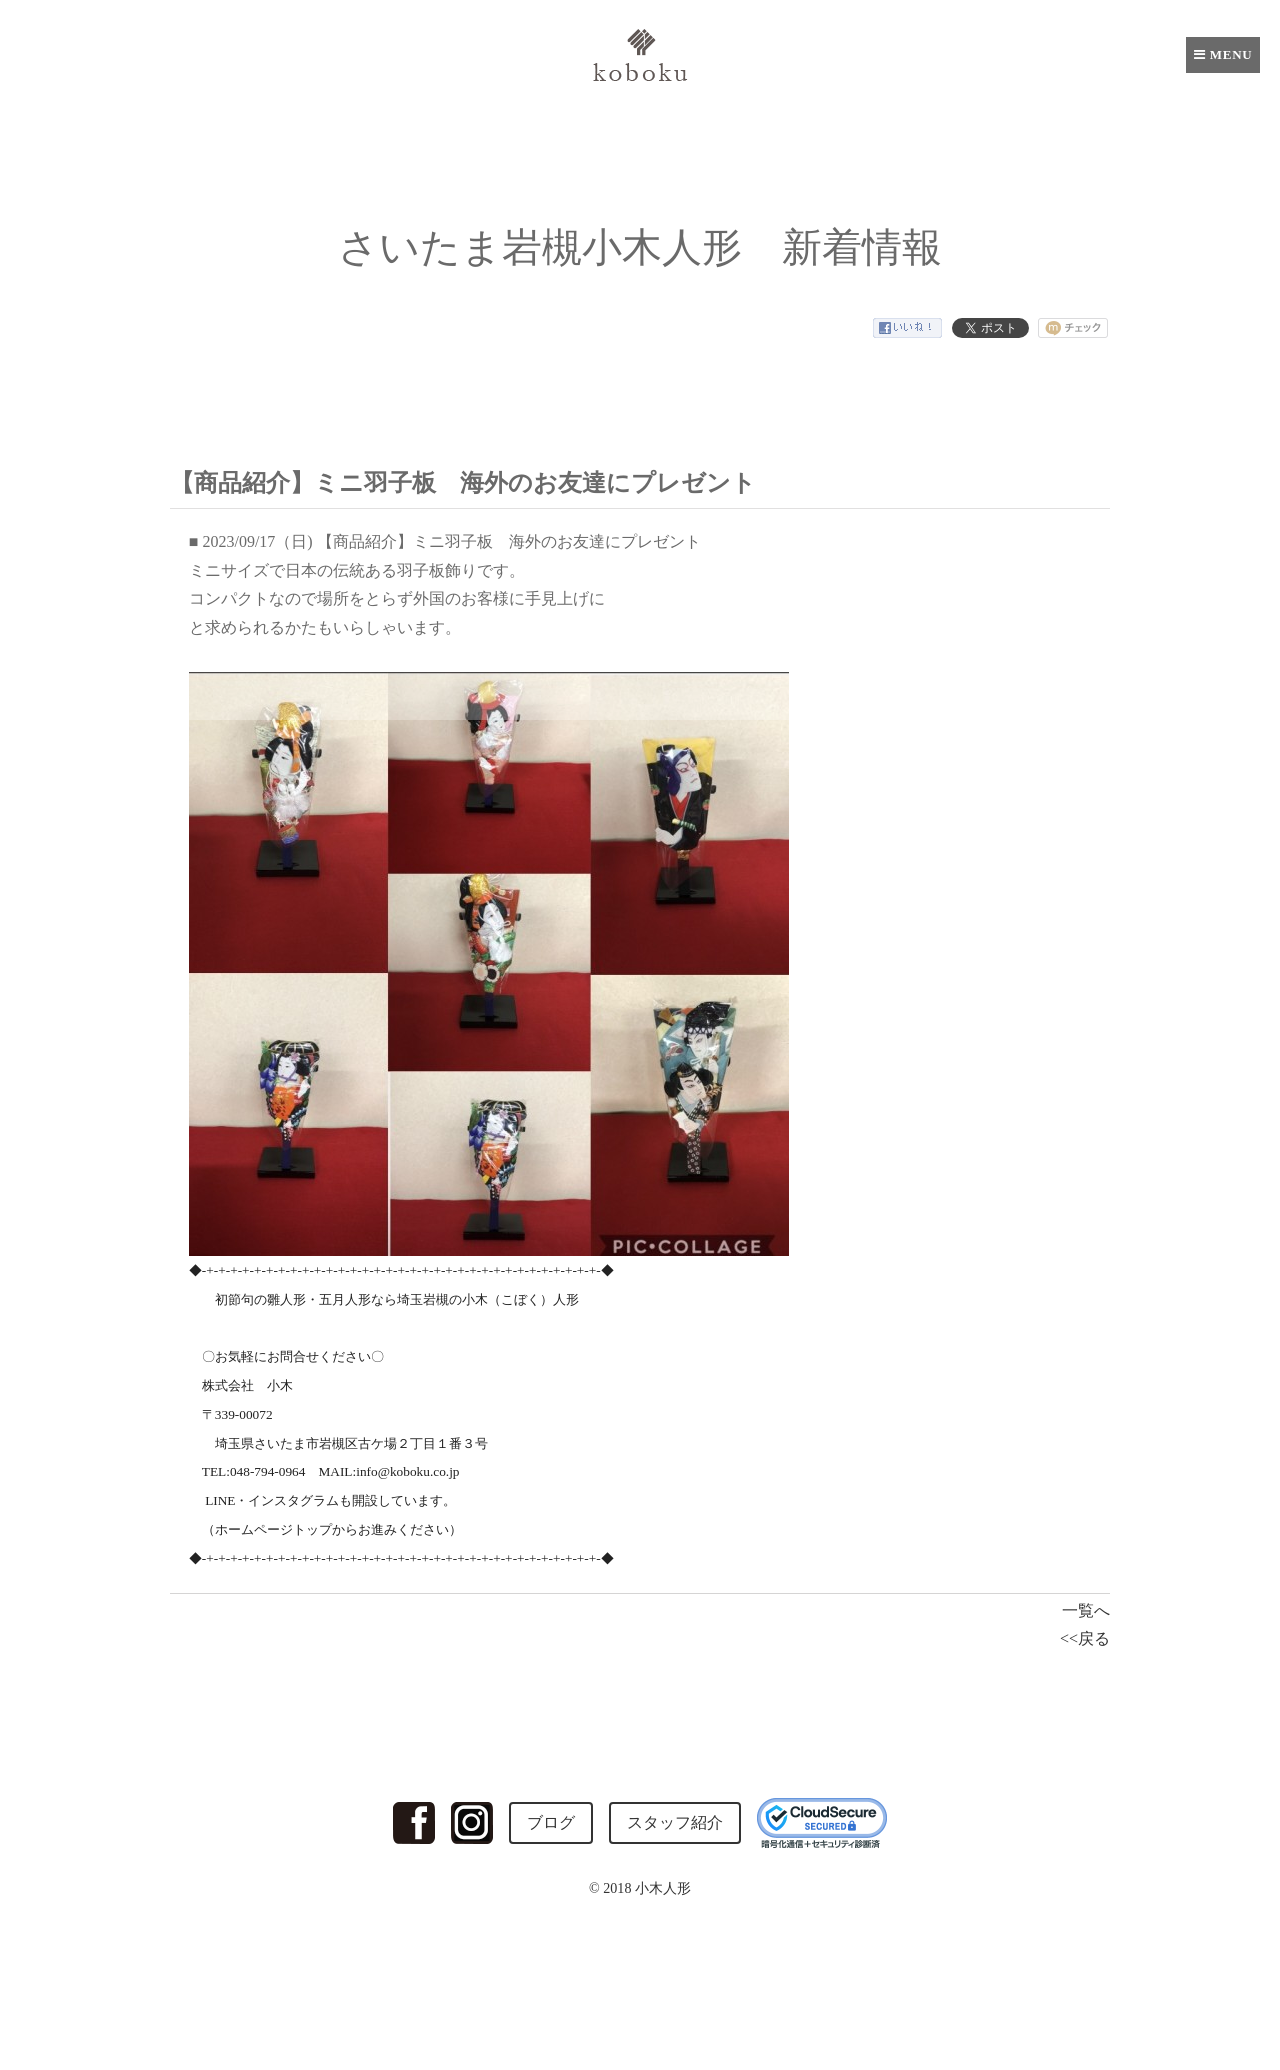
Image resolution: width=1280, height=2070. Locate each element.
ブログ (551, 1822)
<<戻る (1085, 1638)
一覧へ (1086, 1610)
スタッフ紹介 (675, 1822)
